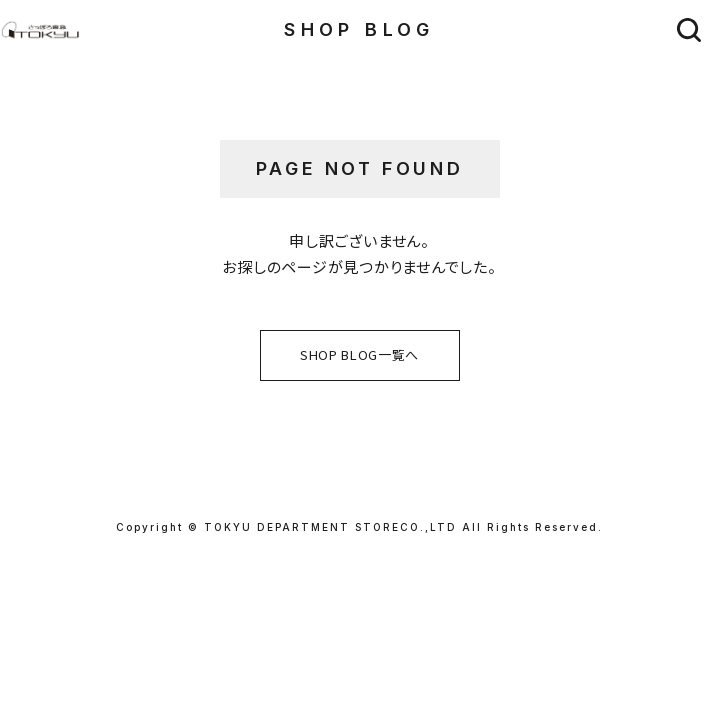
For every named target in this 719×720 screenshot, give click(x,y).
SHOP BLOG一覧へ (359, 354)
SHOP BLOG (359, 29)
